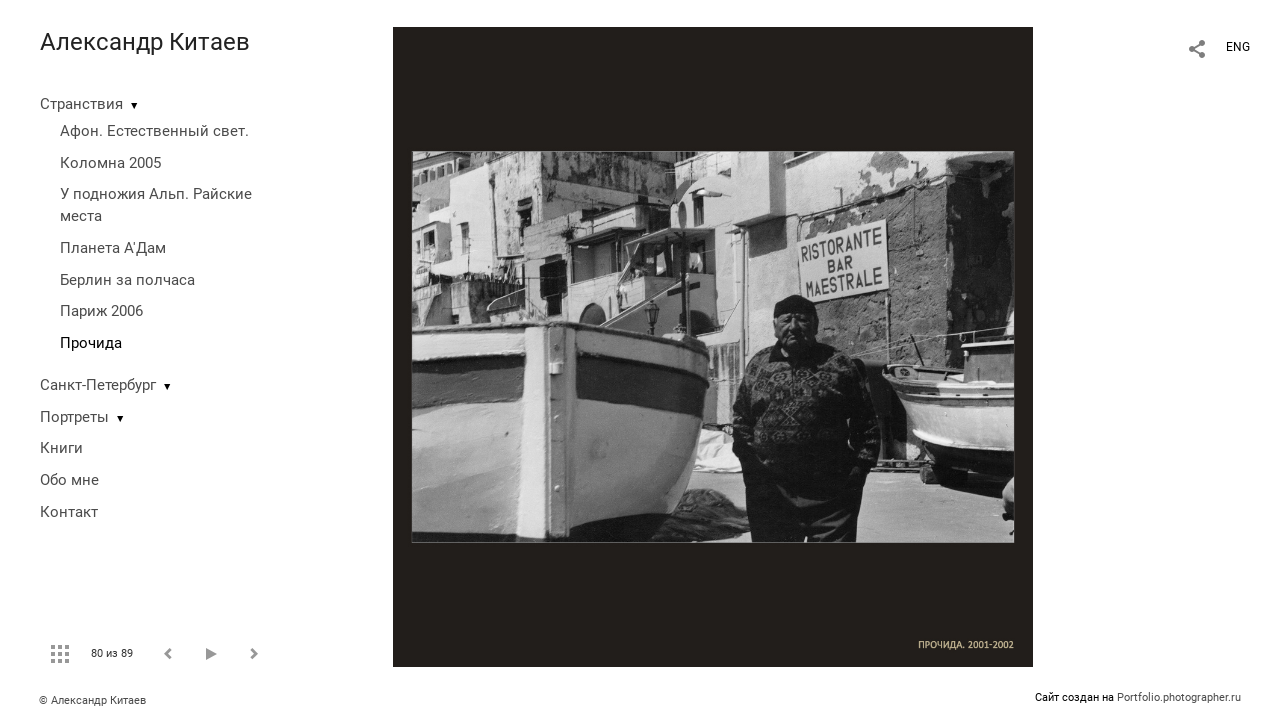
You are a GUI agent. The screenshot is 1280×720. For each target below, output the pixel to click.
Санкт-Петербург (98, 385)
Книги (61, 448)
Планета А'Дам (113, 248)
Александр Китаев (145, 42)
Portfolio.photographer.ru (1179, 697)
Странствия (81, 104)
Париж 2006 (101, 311)
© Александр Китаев (92, 700)
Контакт (69, 512)
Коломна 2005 (110, 163)
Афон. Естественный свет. (154, 131)
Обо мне (69, 480)
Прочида (91, 343)
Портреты (74, 417)
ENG (1238, 47)
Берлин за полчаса (127, 280)
